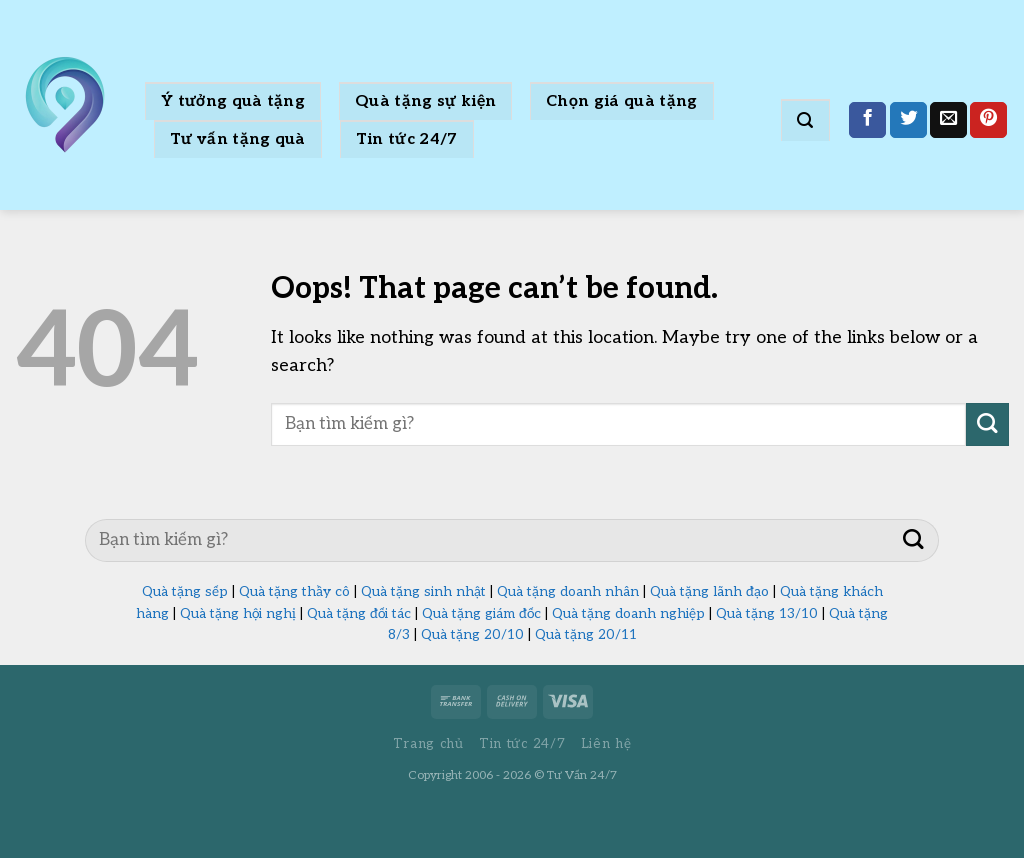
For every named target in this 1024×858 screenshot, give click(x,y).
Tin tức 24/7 (407, 139)
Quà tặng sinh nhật (423, 592)
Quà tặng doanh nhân (568, 592)
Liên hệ (606, 744)
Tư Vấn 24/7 (582, 775)
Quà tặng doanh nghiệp (628, 614)
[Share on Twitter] (908, 120)
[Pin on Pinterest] (988, 120)
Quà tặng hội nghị (238, 614)
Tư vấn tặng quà (238, 139)
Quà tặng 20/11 (586, 635)
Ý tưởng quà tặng (233, 101)
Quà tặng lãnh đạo (709, 592)
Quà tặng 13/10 (767, 614)
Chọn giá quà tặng (621, 101)
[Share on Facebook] (867, 120)
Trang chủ (428, 744)
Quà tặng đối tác (359, 614)
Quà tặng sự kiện (425, 101)
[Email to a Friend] (948, 120)
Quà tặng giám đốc (481, 614)
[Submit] (987, 424)
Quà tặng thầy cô (294, 592)
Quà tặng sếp (185, 592)
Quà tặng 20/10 (472, 635)
